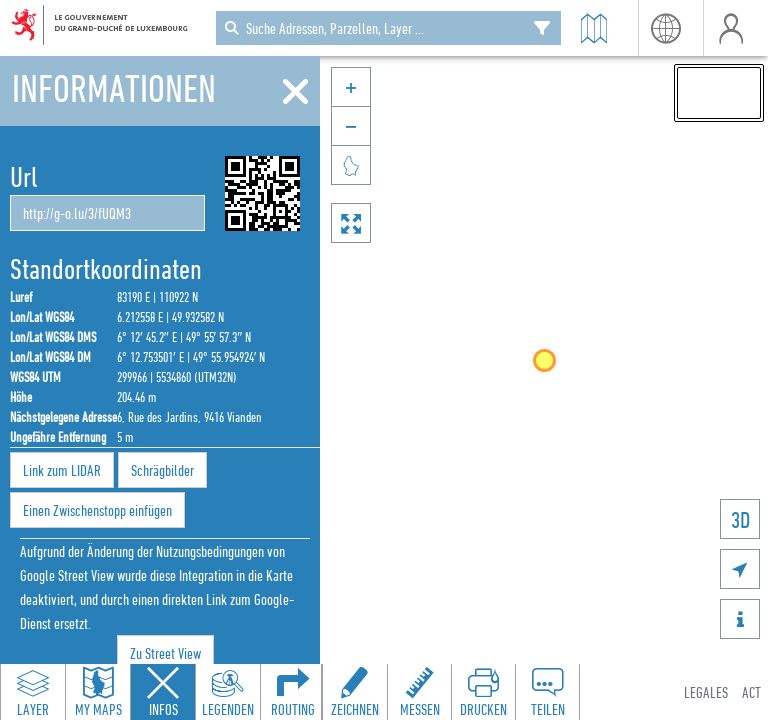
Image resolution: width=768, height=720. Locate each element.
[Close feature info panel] (163, 692)
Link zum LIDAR (62, 470)
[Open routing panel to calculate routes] (293, 692)
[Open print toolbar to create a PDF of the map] (483, 692)
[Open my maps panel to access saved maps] (98, 692)
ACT (751, 692)
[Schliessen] (295, 92)
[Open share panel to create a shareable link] (547, 692)
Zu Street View (165, 653)
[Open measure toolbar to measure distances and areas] (419, 692)
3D (740, 519)
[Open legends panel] (228, 692)
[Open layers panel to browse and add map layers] (33, 692)
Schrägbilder (162, 470)
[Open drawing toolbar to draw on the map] (355, 692)
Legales (706, 692)
